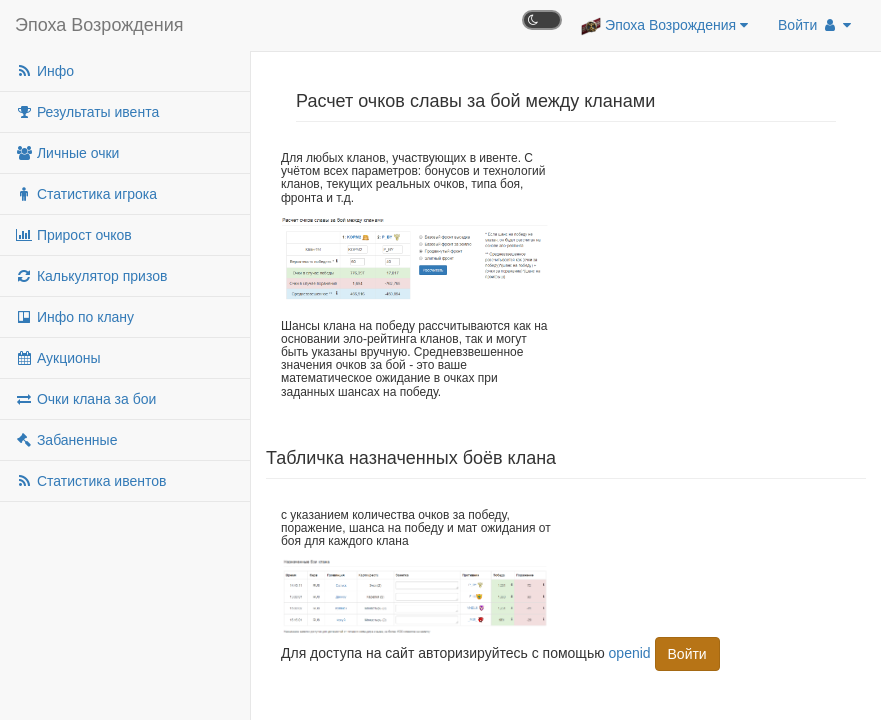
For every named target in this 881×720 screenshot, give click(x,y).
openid (630, 653)
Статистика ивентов (90, 481)
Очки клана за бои (85, 399)
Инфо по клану (74, 317)
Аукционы (58, 358)
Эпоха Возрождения (99, 25)
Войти (814, 25)
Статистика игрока (86, 194)
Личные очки (67, 153)
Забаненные (66, 440)
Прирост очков (73, 235)
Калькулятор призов (91, 276)
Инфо (44, 71)
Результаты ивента (87, 112)
